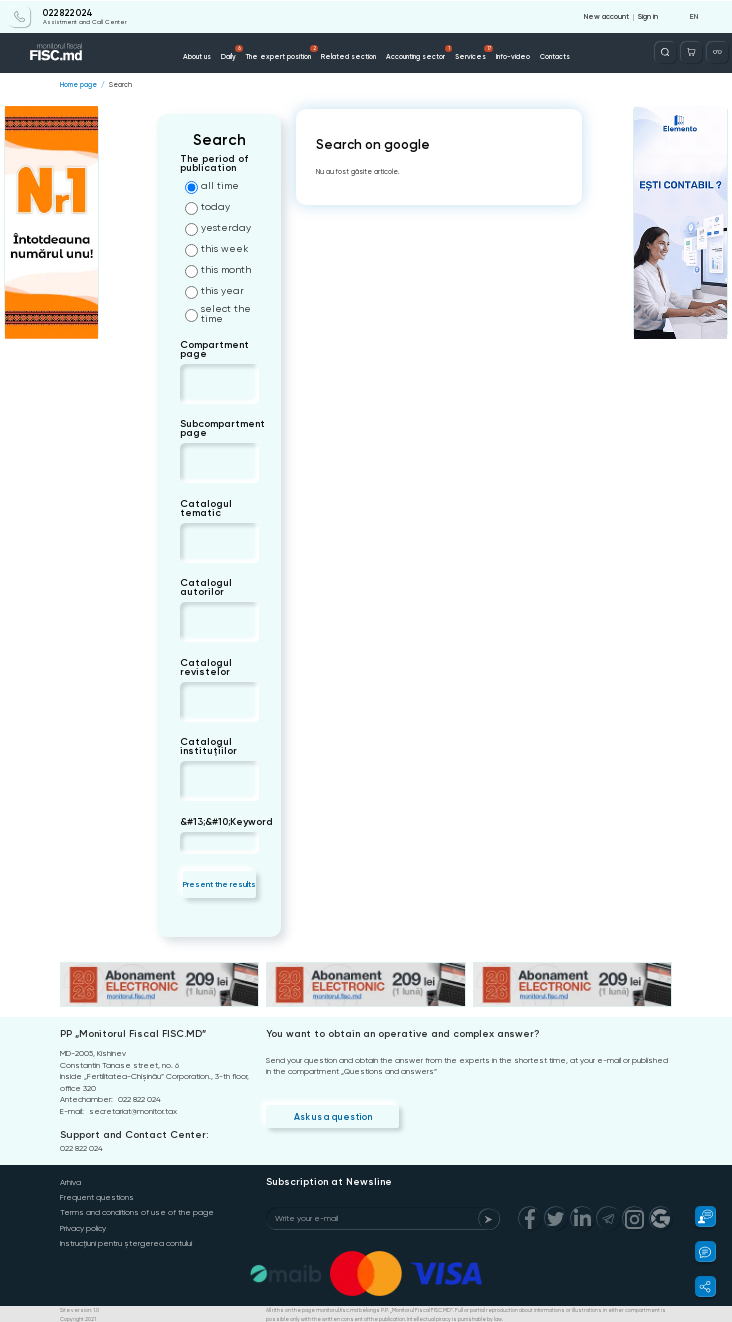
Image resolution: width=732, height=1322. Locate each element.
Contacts (555, 55)
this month (218, 271)
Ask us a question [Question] (332, 1115)
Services (474, 52)
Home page (78, 83)
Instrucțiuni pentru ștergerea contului (126, 1241)
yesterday (218, 229)
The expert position (282, 52)
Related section (348, 55)
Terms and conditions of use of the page (137, 1211)
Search (120, 83)
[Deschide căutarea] (665, 51)
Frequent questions (97, 1196)
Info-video (513, 55)
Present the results (219, 883)
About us (197, 55)
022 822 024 (68, 12)
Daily (232, 52)
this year (214, 292)
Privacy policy (83, 1226)
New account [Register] (606, 15)
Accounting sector (419, 52)
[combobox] (196, 383)
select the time (218, 314)
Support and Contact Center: (133, 1134)
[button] (699, 1216)
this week (216, 250)
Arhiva (70, 1181)
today (207, 208)
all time (212, 187)
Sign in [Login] (648, 15)
